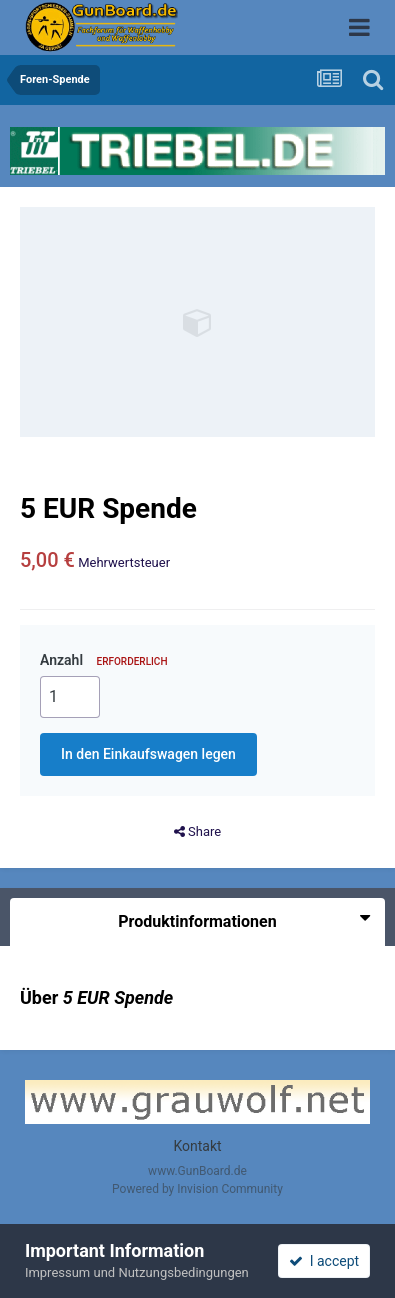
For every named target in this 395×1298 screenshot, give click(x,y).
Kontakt (197, 1146)
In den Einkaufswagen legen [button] (148, 754)
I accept (324, 1261)
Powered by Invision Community (197, 1189)
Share (197, 832)
